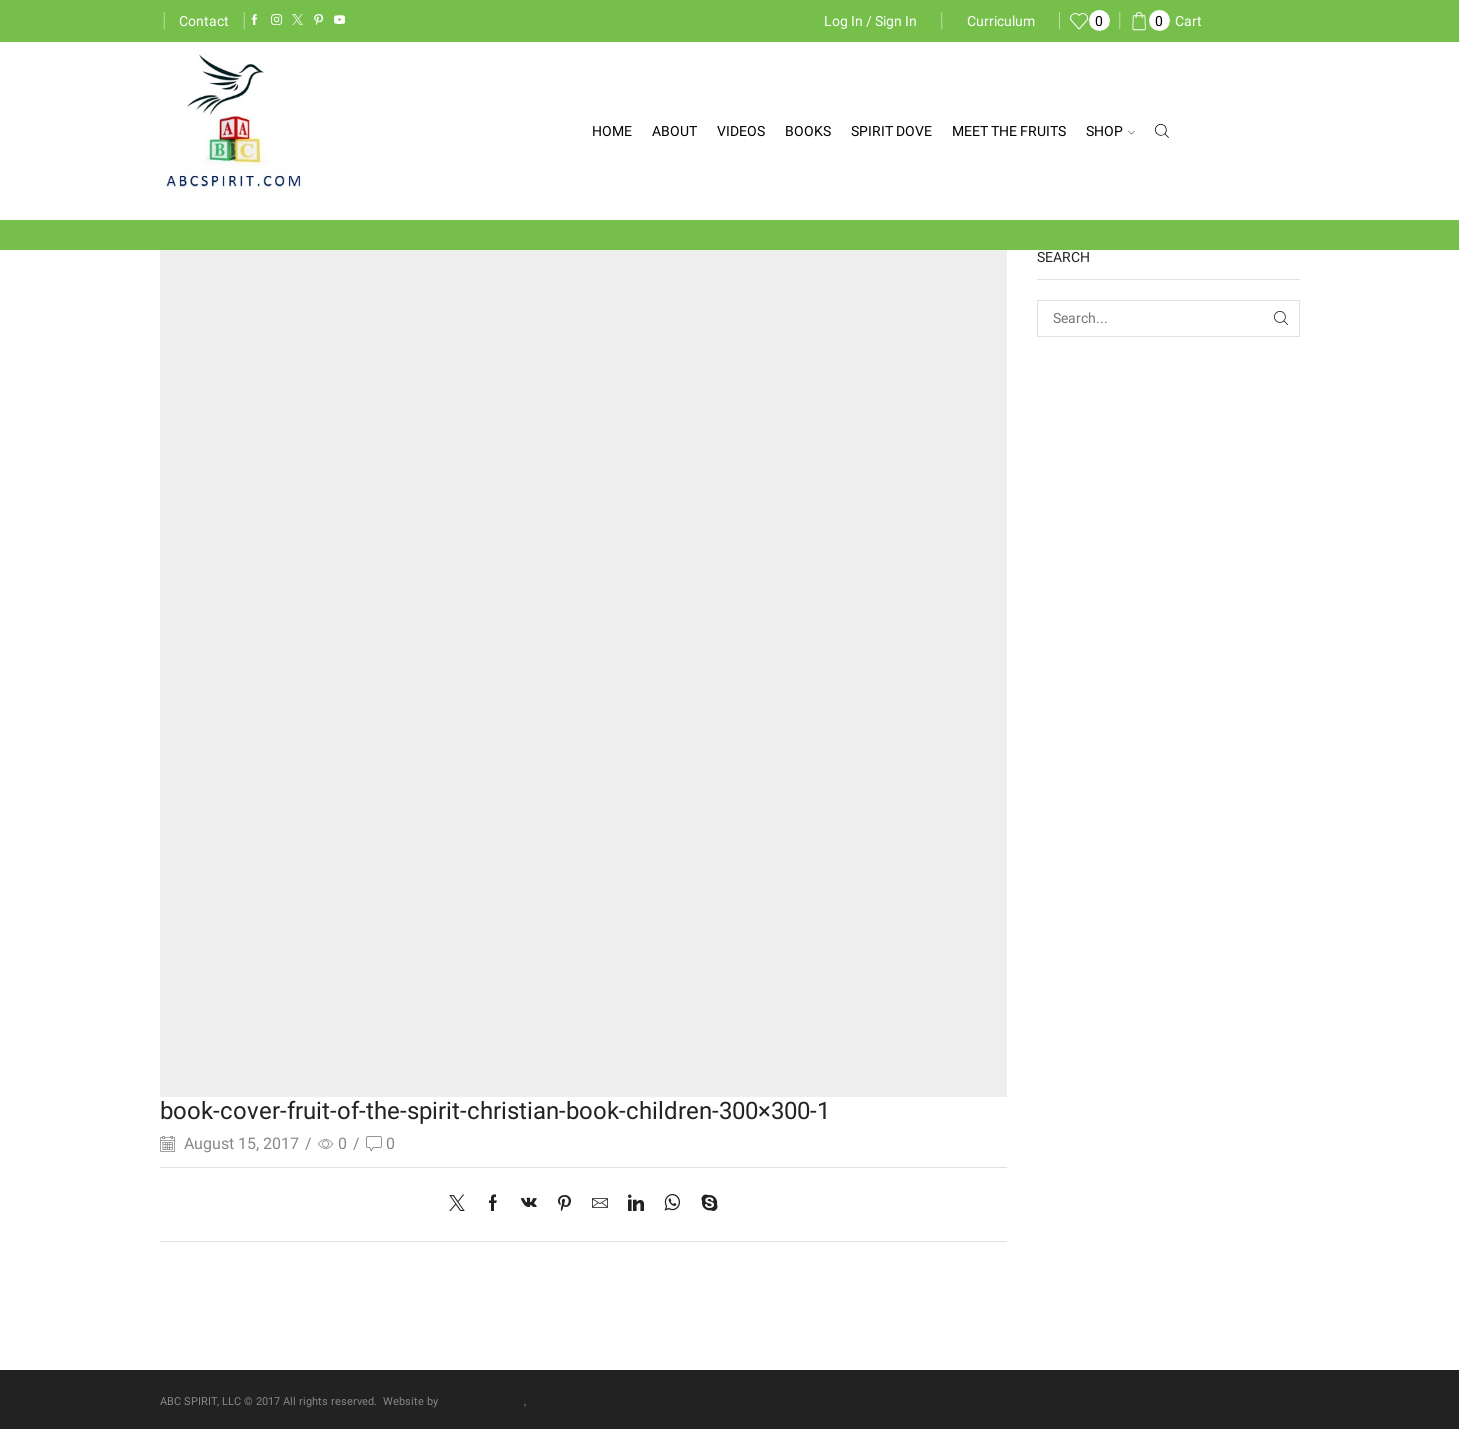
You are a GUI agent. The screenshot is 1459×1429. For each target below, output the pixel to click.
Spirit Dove (891, 131)
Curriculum (1001, 21)
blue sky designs (482, 1401)
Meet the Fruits (1009, 131)
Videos (741, 131)
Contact (204, 21)
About (674, 131)
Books (808, 131)
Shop (1110, 131)
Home (612, 131)
